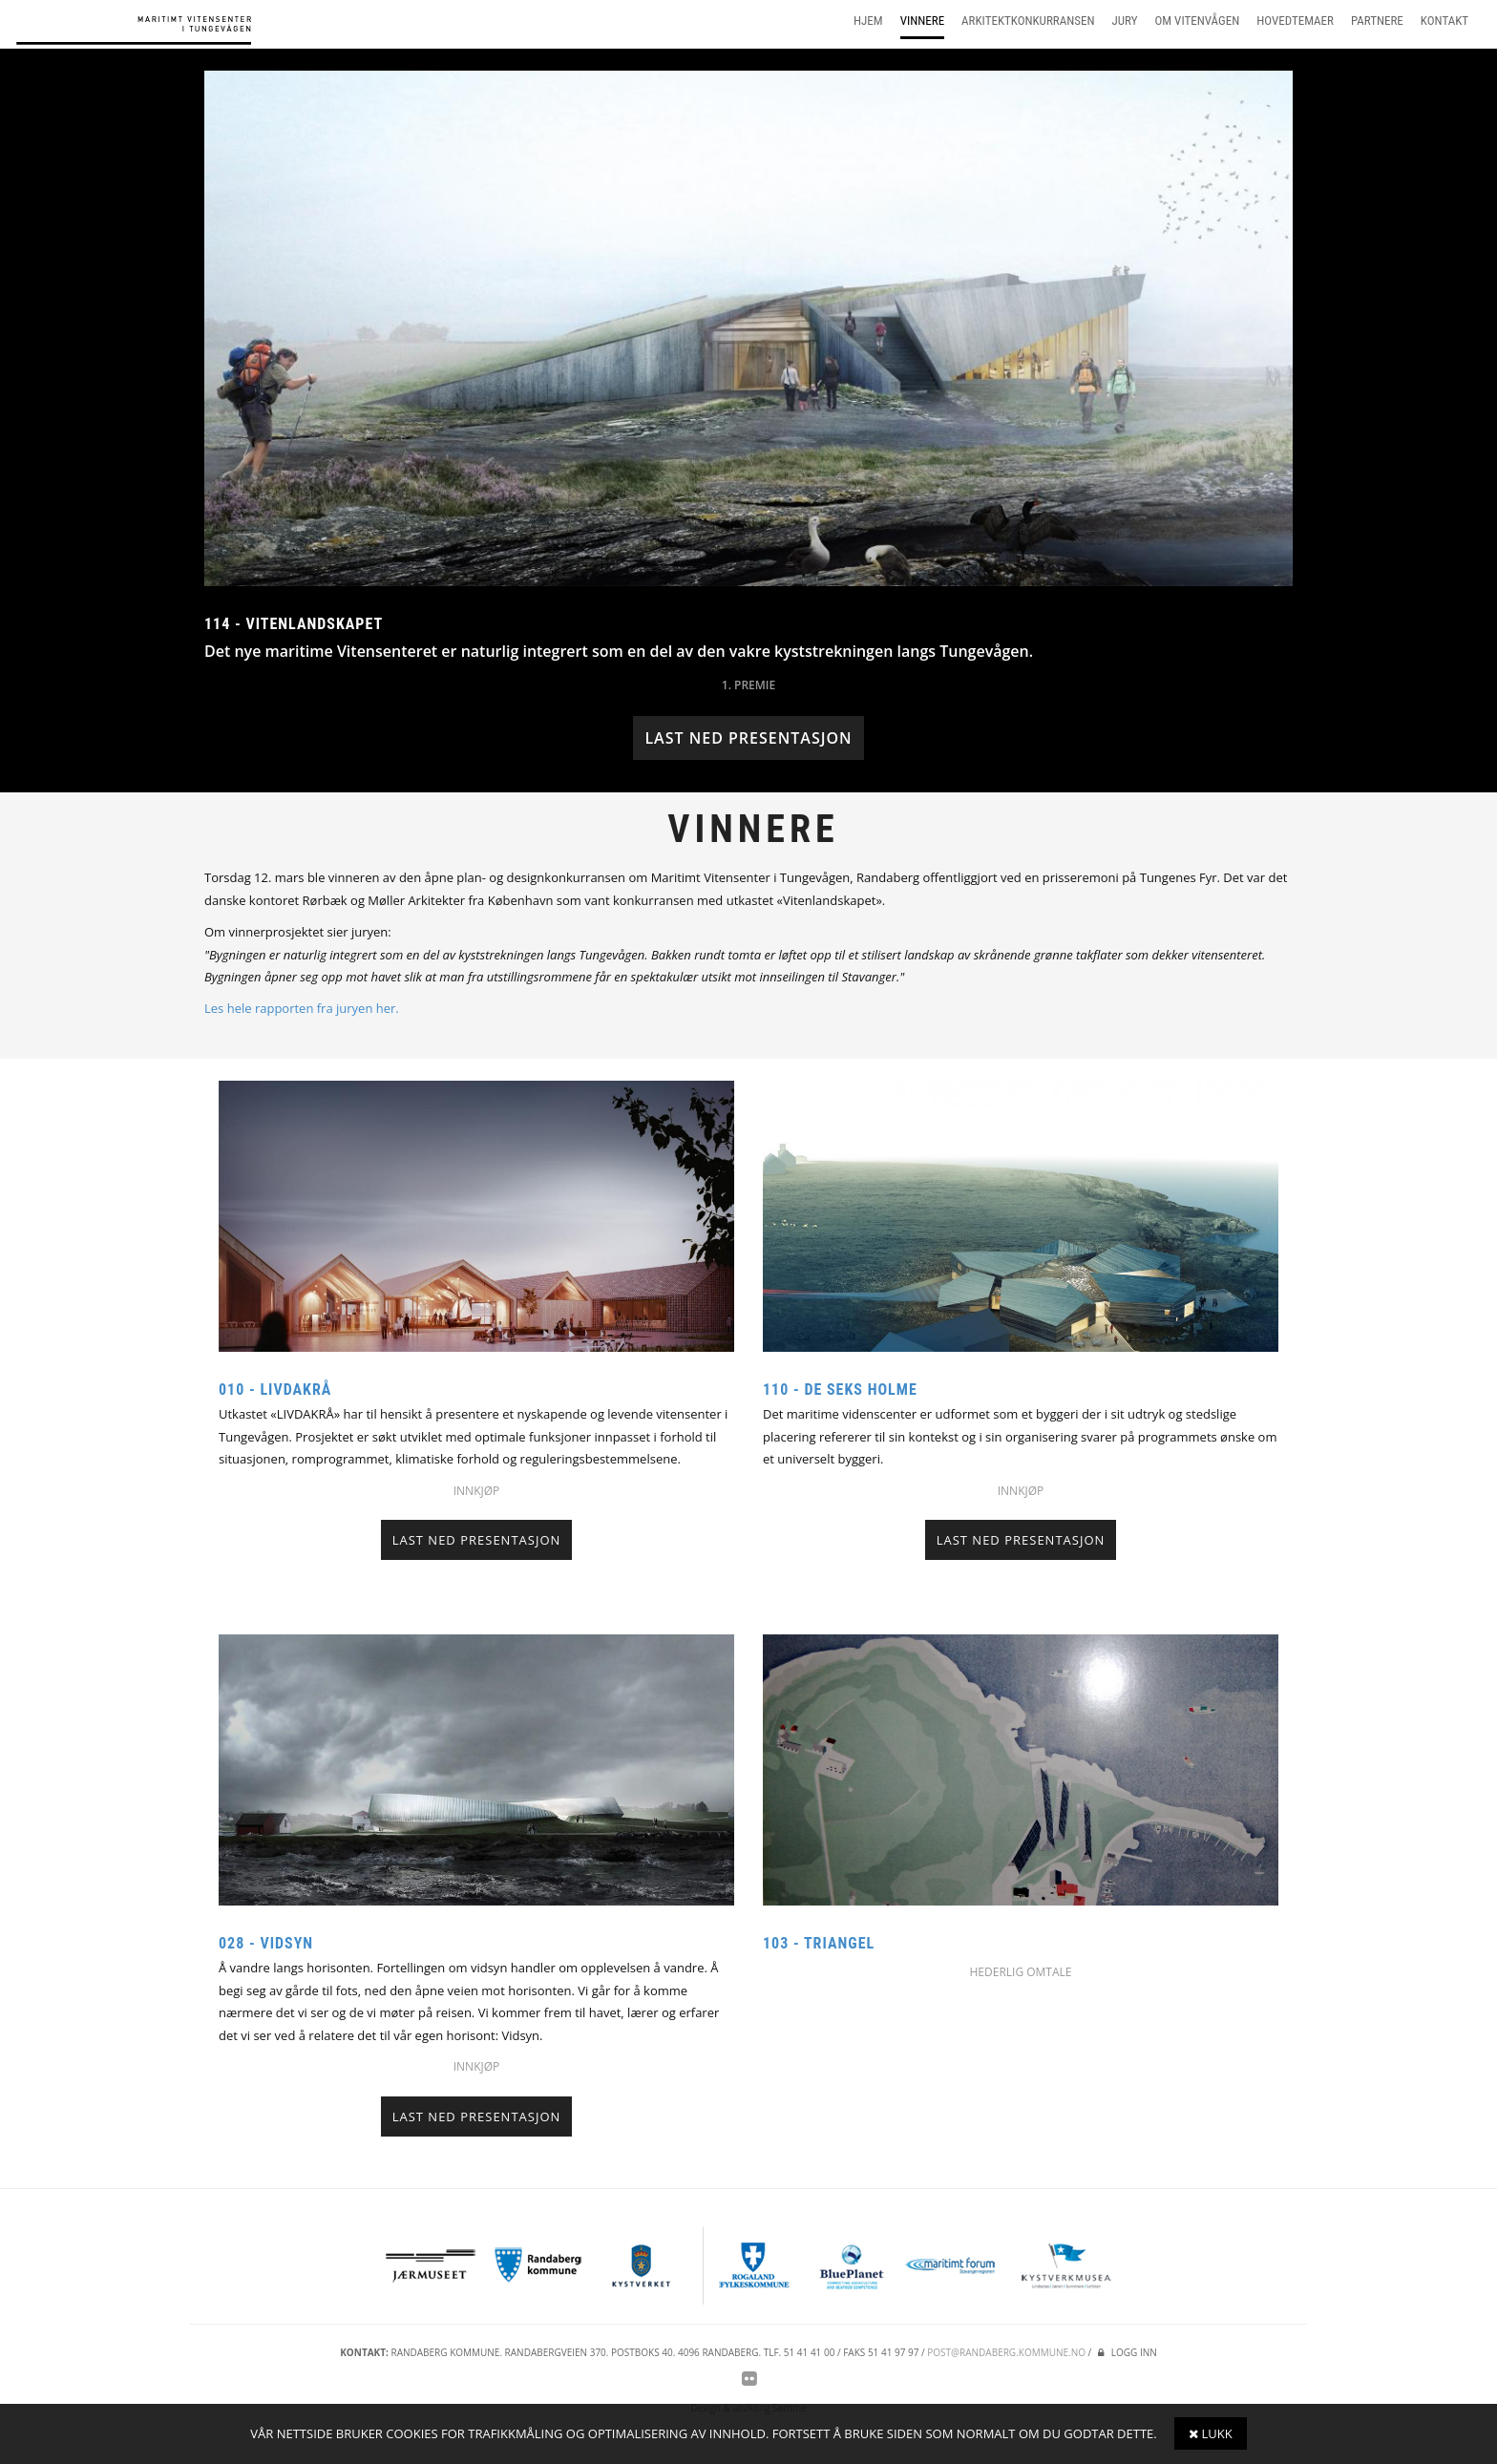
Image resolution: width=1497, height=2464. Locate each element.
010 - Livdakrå (275, 1389)
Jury (1125, 20)
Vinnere (922, 20)
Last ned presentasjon (748, 737)
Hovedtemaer (1295, 20)
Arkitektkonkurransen (1027, 20)
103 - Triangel (819, 1943)
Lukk (1211, 2433)
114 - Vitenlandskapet (293, 624)
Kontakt (1444, 20)
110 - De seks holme (840, 1389)
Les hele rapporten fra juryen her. (301, 1008)
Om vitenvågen (1197, 20)
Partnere (1377, 20)
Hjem (868, 20)
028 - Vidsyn (266, 1943)
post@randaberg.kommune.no (1006, 2352)
